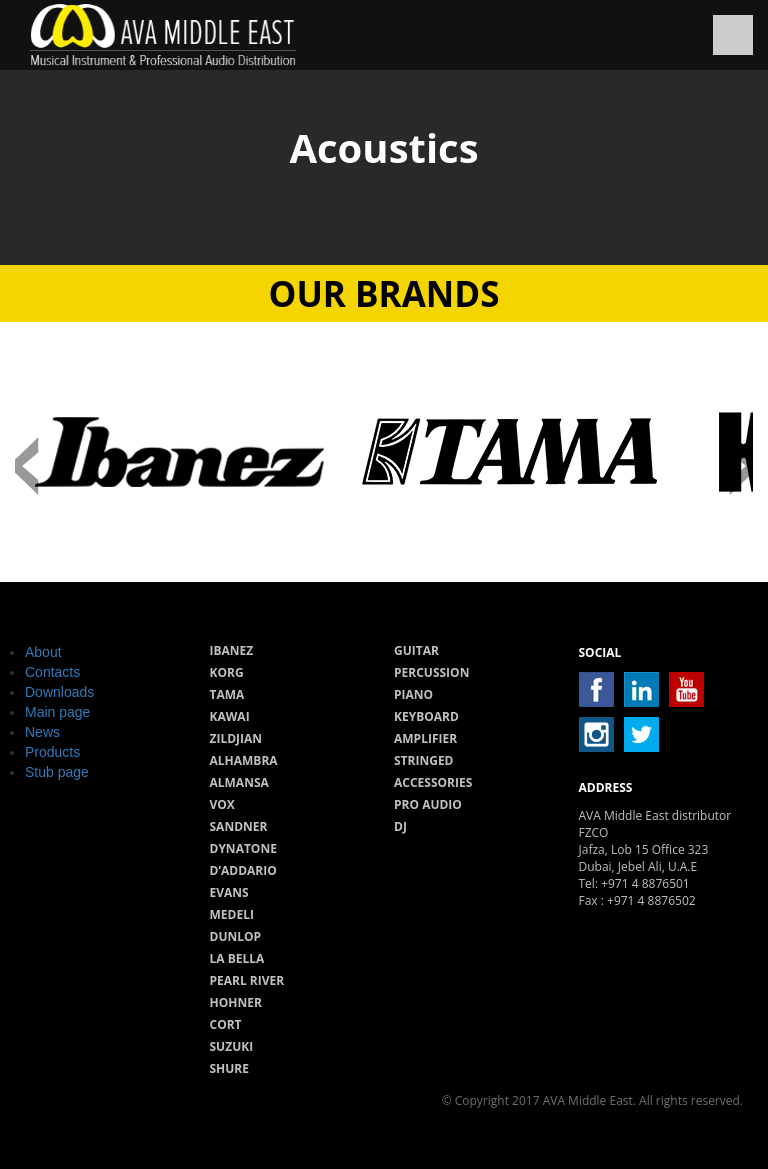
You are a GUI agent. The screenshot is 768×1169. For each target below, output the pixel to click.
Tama (227, 694)
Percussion (431, 672)
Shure (230, 1068)
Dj (400, 826)
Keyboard (426, 716)
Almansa (239, 782)
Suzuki (232, 1046)
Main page (57, 712)
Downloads (59, 692)
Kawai (230, 716)
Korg (227, 672)
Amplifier (425, 738)
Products (52, 752)
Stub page (57, 772)
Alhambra (244, 760)
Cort (226, 1024)
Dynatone (243, 848)
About (43, 652)
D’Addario (243, 870)
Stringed (424, 760)
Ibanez (232, 650)
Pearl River (247, 980)
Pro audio (428, 804)
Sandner (239, 826)
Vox (222, 804)
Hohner (236, 1002)
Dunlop (236, 936)
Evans (229, 892)
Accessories (433, 782)
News (42, 732)
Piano (413, 694)
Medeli (232, 914)
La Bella (237, 958)
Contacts (52, 672)
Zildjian (236, 738)
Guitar (416, 650)
